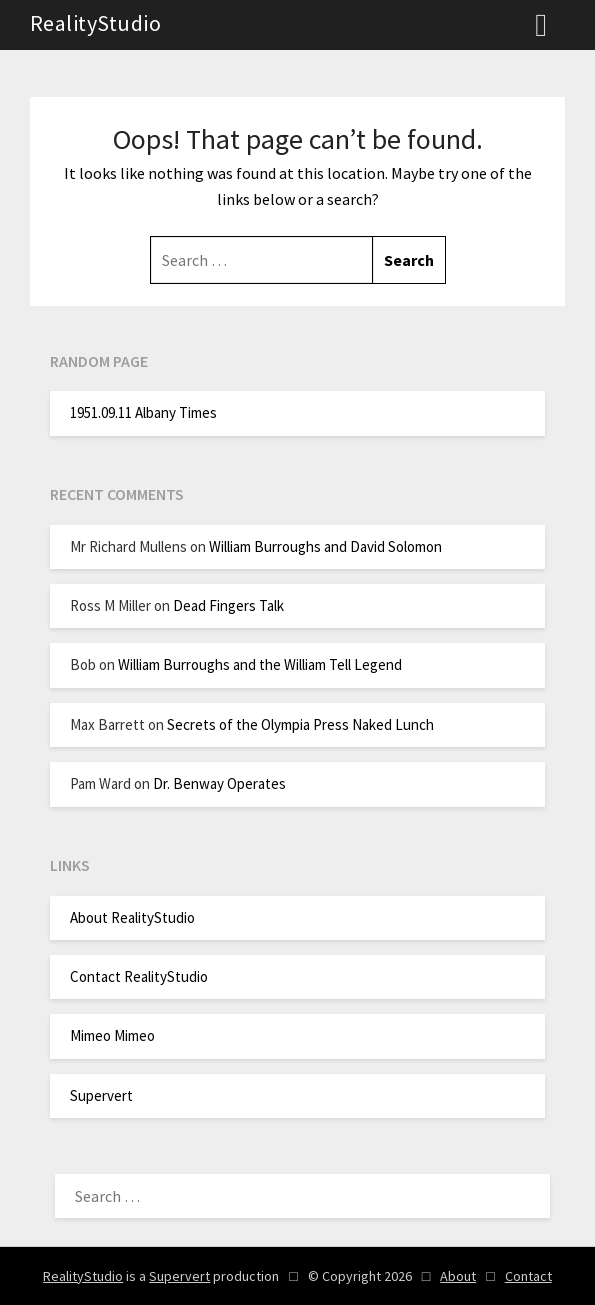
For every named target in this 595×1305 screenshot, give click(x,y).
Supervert (101, 1095)
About (458, 1276)
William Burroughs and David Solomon (325, 546)
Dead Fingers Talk (228, 605)
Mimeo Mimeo (112, 1035)
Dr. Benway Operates (219, 783)
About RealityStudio (132, 917)
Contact (528, 1276)
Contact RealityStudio (139, 976)
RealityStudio (96, 23)
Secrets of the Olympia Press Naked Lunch (300, 724)
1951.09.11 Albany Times (143, 412)
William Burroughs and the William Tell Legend (260, 664)
